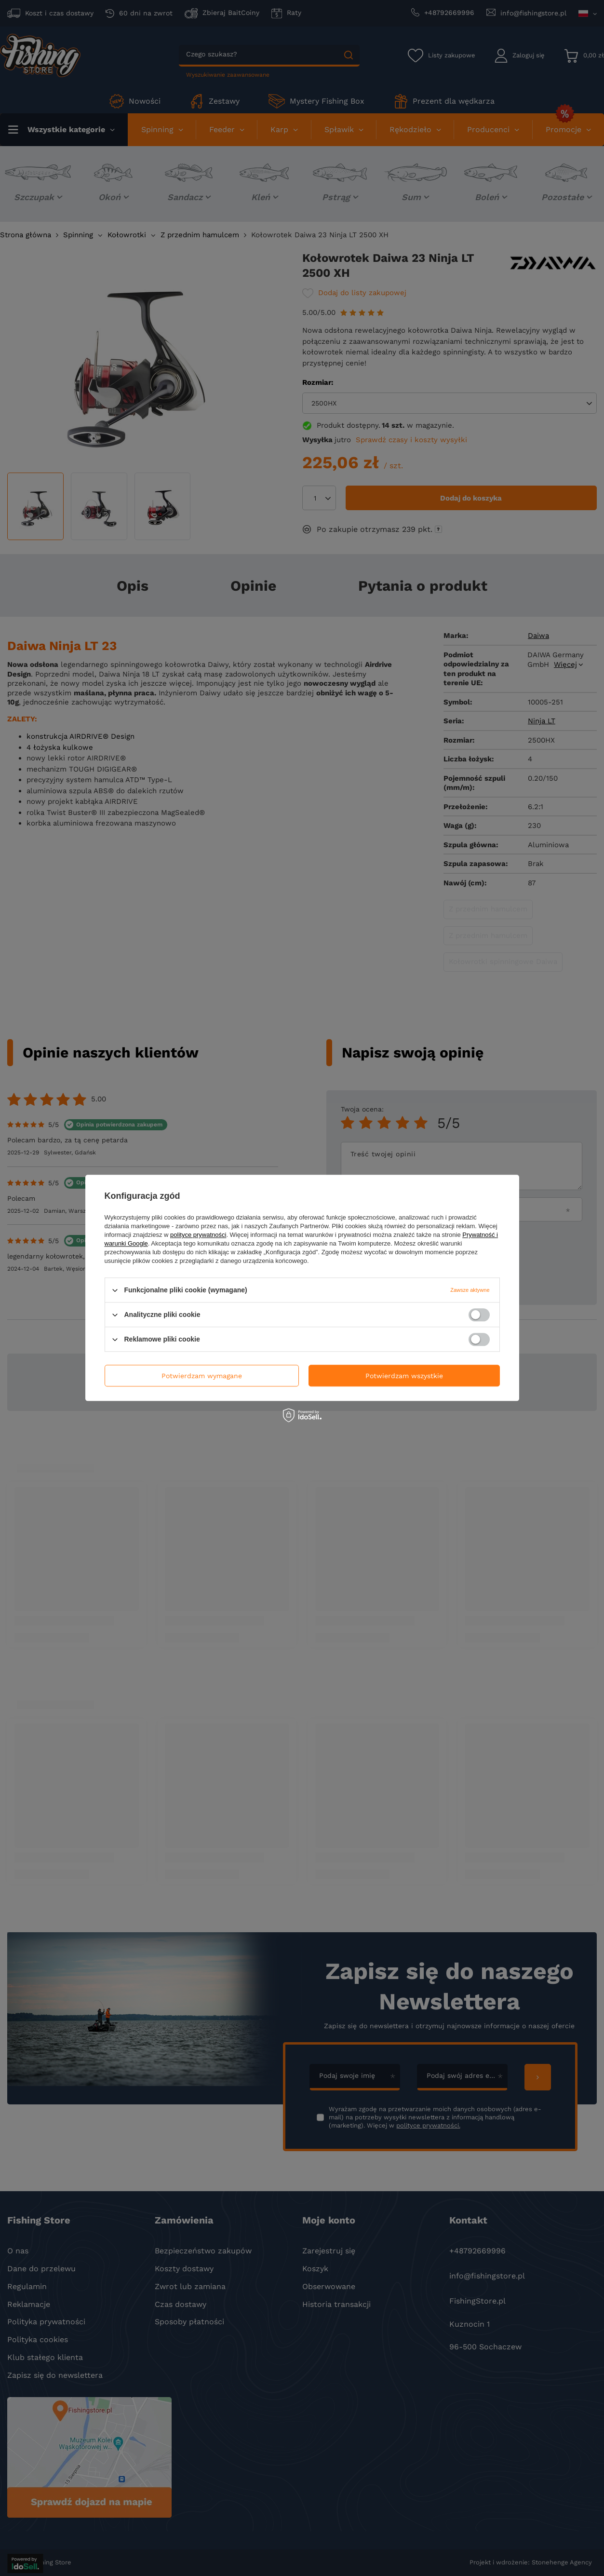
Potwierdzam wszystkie (404, 1376)
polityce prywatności (198, 1234)
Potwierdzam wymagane (201, 1376)
